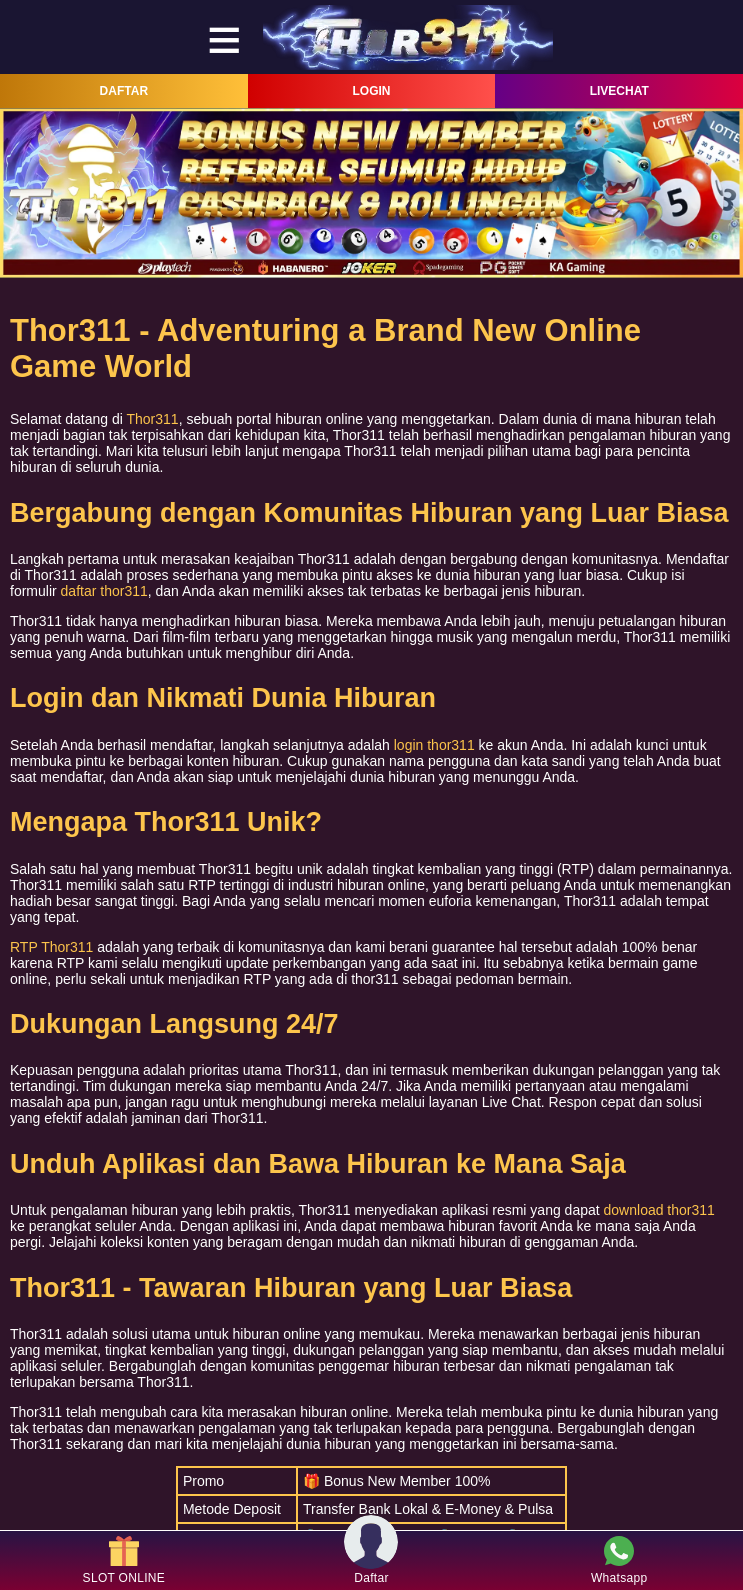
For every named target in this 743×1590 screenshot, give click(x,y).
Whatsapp (619, 1560)
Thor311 (153, 419)
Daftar (371, 1560)
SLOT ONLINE (124, 1560)
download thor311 (659, 1210)
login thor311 (434, 745)
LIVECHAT (619, 91)
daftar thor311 (104, 591)
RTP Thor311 (51, 947)
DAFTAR (124, 91)
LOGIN (372, 91)
